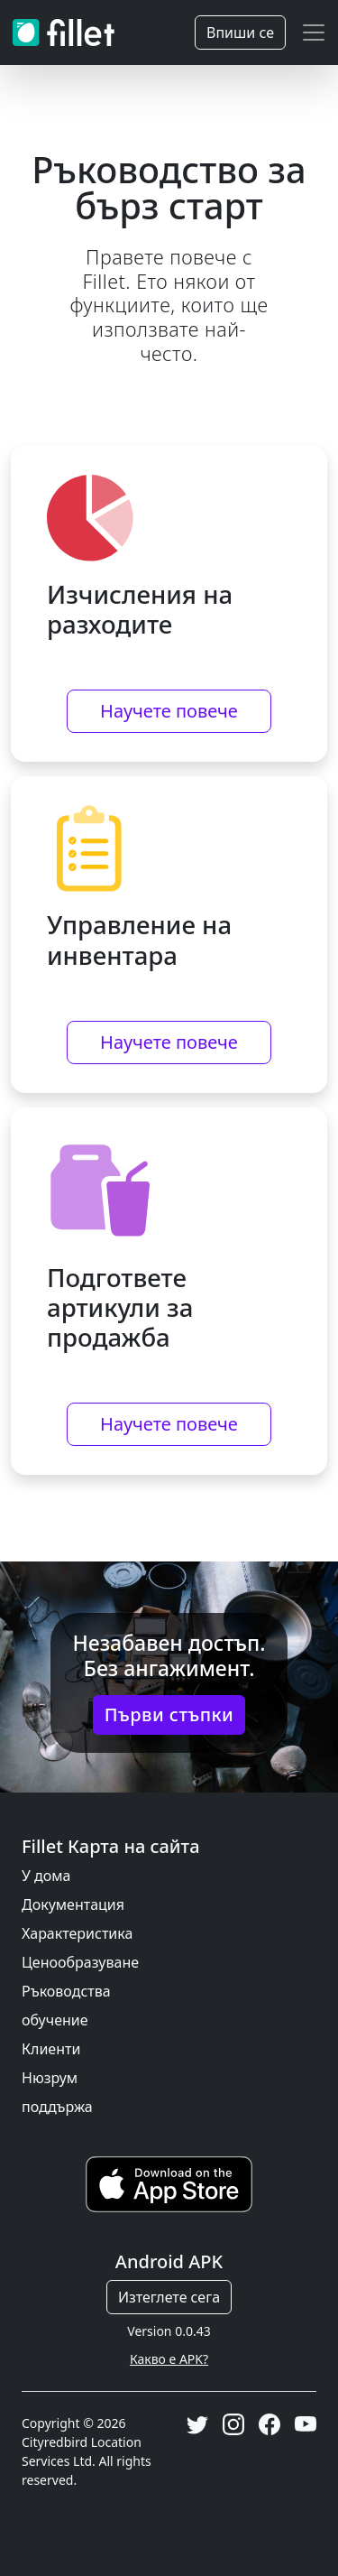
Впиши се (240, 32)
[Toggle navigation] (313, 32)
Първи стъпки (169, 1714)
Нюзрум (50, 2078)
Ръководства (66, 1991)
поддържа (57, 2107)
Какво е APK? (169, 2359)
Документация (73, 1904)
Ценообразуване (80, 1962)
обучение (55, 2020)
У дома (46, 1876)
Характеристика (77, 1933)
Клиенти (51, 2049)
